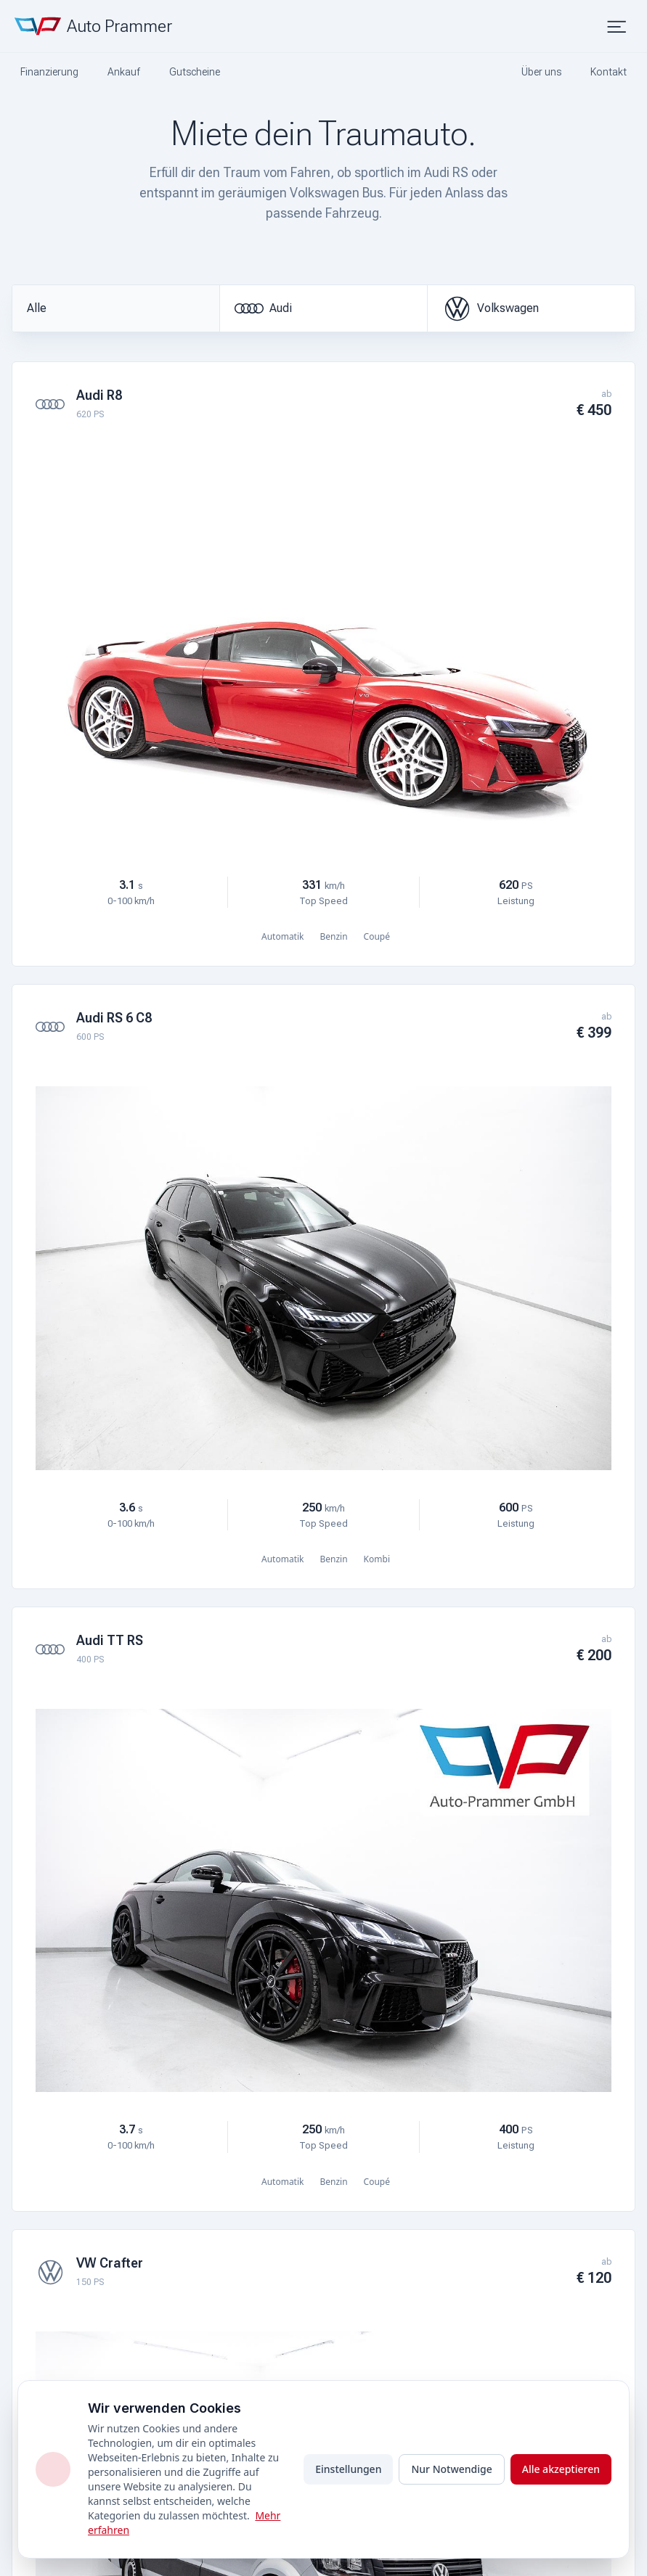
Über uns (541, 72)
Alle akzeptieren (561, 2469)
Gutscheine (194, 72)
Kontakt (608, 72)
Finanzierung (49, 72)
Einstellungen (348, 2469)
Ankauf (123, 72)
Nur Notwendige (451, 2469)
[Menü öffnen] (618, 26)
